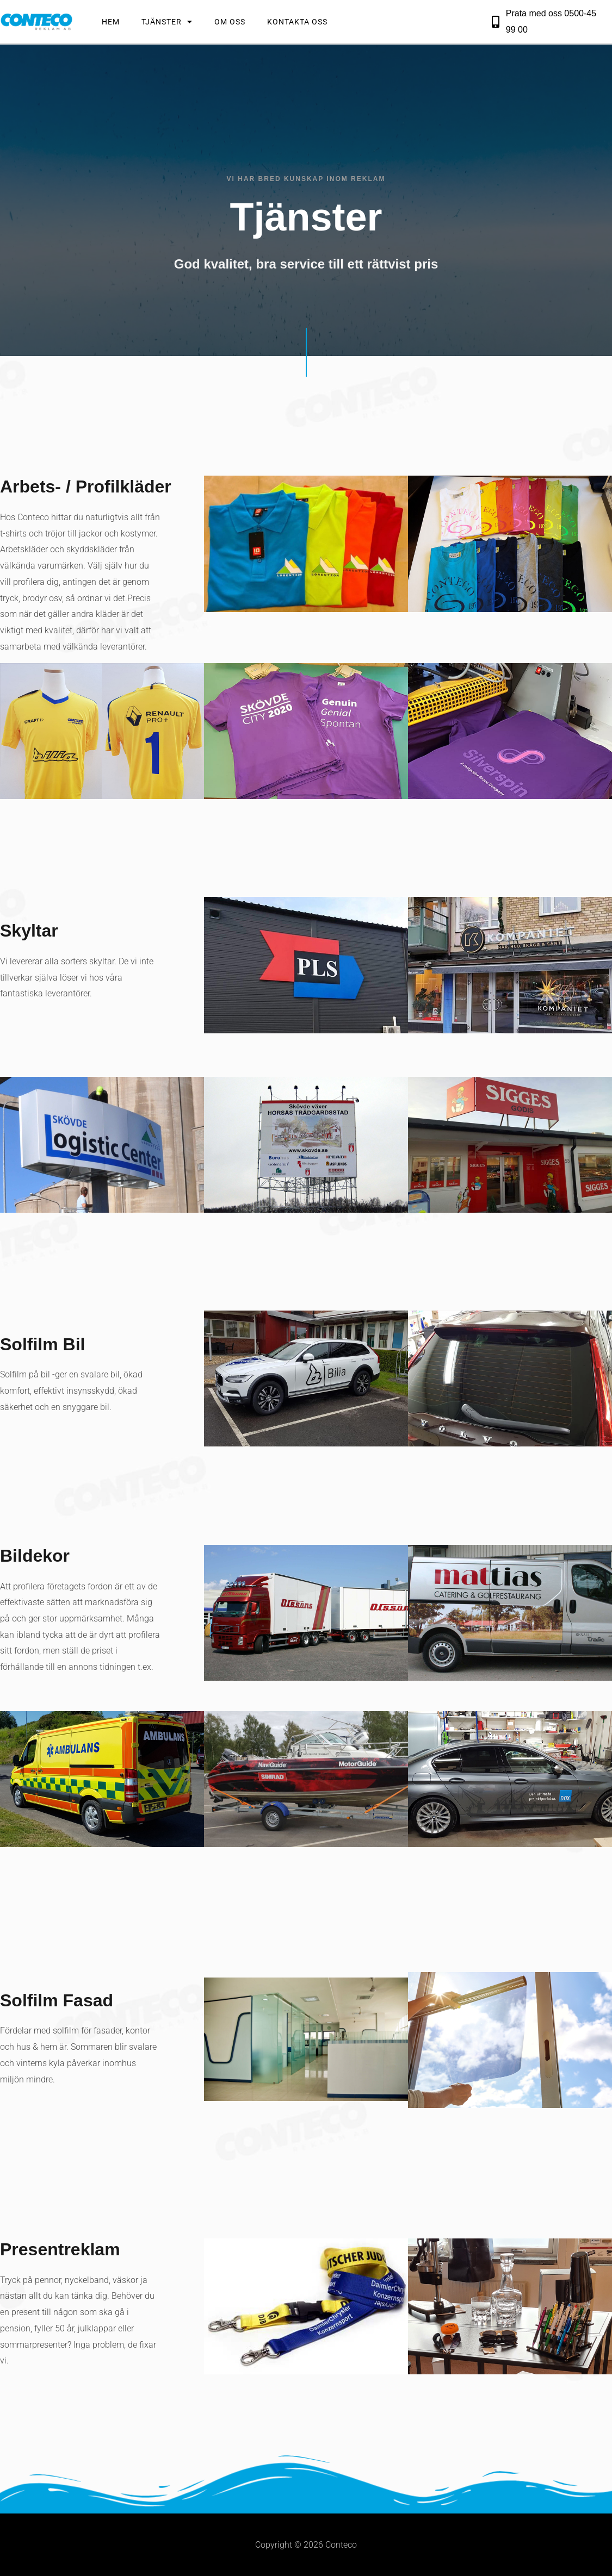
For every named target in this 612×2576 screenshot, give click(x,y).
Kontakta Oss (297, 21)
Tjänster (167, 22)
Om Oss (229, 21)
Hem (111, 21)
